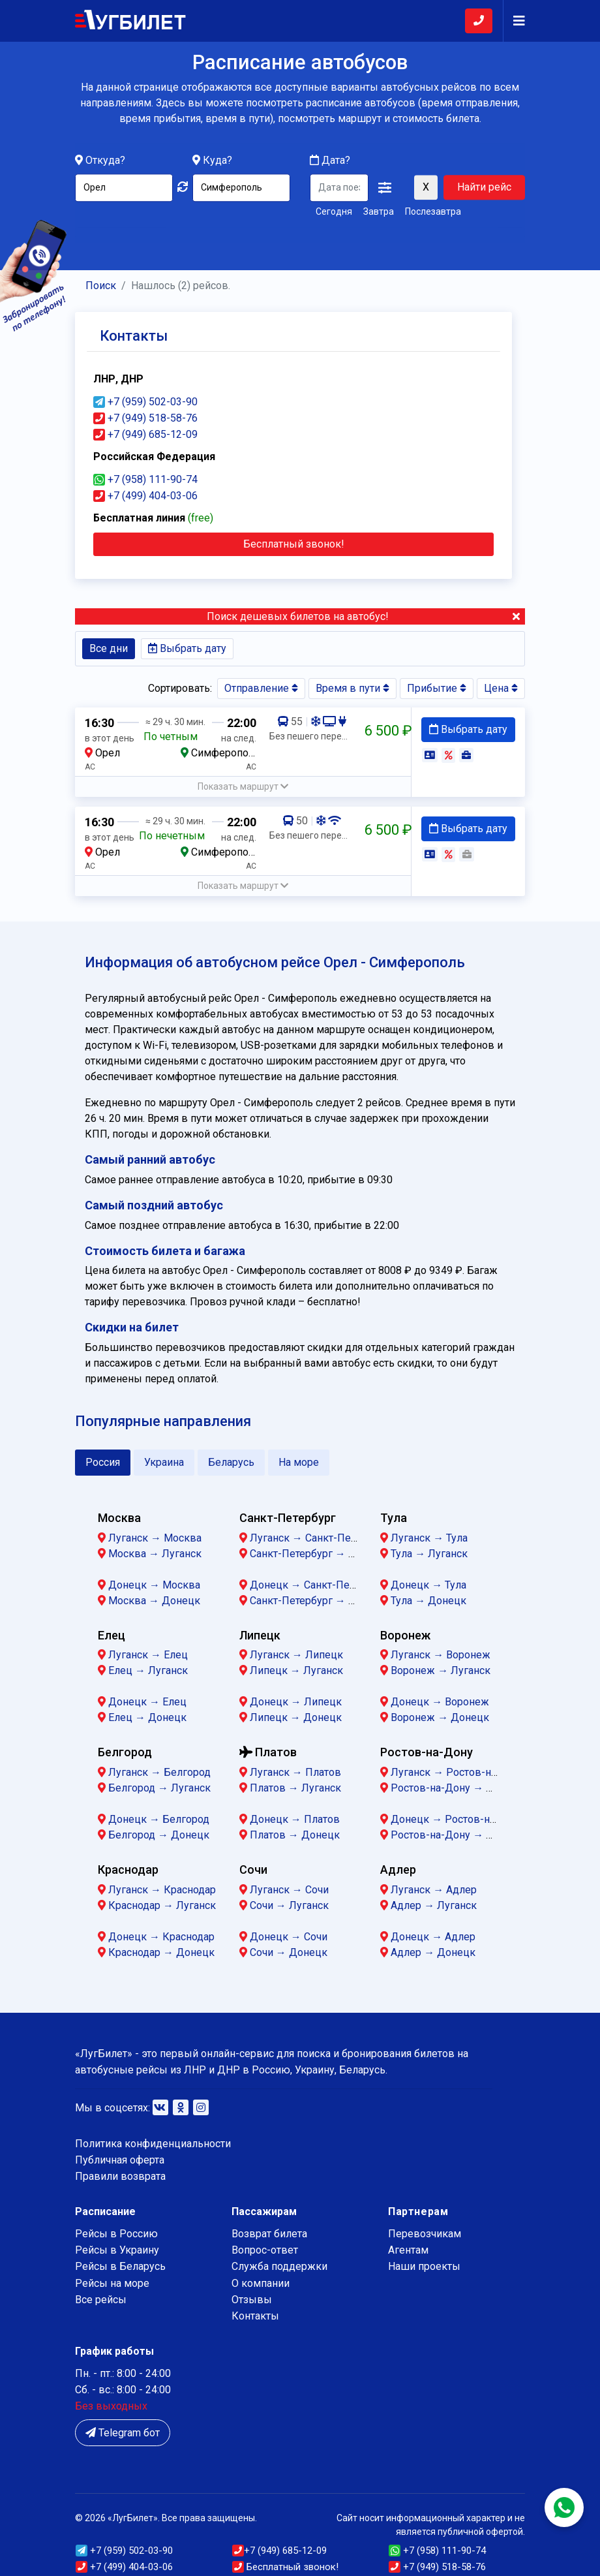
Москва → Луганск (155, 1553)
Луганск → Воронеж (440, 1655)
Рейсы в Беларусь (120, 2266)
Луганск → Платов (295, 1772)
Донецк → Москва (154, 1585)
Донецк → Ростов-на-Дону (457, 1819)
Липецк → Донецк (296, 1717)
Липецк (259, 1635)
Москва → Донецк (154, 1600)
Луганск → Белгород (159, 1772)
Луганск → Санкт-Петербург (319, 1538)
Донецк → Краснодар (161, 1937)
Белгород (125, 1752)
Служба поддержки (279, 2266)
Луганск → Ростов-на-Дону (458, 1772)
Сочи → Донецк (288, 1952)
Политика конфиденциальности (153, 2143)
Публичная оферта (119, 2160)
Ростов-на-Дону (426, 1752)
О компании (261, 2283)
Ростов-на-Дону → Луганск (458, 1788)
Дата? (330, 161)
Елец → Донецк (147, 1717)
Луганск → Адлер (434, 1890)
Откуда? (105, 161)
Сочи (253, 1869)
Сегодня (334, 212)
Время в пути (352, 688)
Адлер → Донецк (433, 1952)
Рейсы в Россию (116, 2233)
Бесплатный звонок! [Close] (293, 544)
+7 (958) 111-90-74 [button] (145, 479)
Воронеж (405, 1635)
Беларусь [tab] (231, 1462)
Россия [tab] (102, 1462)
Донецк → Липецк (296, 1702)
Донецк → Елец (147, 1702)
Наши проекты (424, 2266)
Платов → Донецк (295, 1835)
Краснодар (128, 1869)
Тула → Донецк (428, 1600)
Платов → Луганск (295, 1788)
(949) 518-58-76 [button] (437, 2567)
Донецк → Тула (428, 1585)
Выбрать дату (187, 648)
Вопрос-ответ (265, 2250)
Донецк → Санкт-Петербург (318, 1585)
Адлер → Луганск (434, 1905)
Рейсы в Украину (117, 2250)
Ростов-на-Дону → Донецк (457, 1835)
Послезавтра (433, 212)
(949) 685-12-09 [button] (279, 2550)
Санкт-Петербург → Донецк (318, 1600)
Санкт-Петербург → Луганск (319, 1553)
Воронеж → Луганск (440, 1670)
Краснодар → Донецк (161, 1952)
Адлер (398, 1869)
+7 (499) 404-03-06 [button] (145, 495)
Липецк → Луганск (296, 1670)
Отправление (261, 688)
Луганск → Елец (148, 1655)
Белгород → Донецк (158, 1835)
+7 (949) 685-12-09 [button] (145, 434)
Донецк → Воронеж (440, 1702)
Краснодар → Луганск (162, 1905)
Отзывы (252, 2299)
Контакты (255, 2316)
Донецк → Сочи (288, 1937)
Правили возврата (120, 2176)
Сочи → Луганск (289, 1905)
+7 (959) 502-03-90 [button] (145, 402)
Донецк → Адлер (433, 1937)
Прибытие (436, 688)
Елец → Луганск (148, 1670)
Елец (111, 1635)
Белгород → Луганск (159, 1788)
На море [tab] (298, 1462)
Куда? (217, 161)
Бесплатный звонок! (285, 2567)
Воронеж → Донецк (440, 1717)
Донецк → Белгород (158, 1819)
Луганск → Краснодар (162, 1890)
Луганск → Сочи (289, 1890)
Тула (393, 1518)
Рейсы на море (112, 2283)
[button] (384, 188)
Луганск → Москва (155, 1538)
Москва (119, 1518)
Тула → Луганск (429, 1553)
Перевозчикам (424, 2233)
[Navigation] (514, 21)
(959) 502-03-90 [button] (124, 2550)
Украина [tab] (164, 1462)
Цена (501, 688)
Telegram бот (122, 2433)
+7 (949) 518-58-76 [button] (145, 418)
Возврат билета (269, 2233)
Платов (268, 1752)
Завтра (378, 212)
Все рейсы (101, 2299)
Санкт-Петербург (287, 1518)
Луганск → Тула (429, 1538)
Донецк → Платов (295, 1819)
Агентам (408, 2250)
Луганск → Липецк (296, 1655)
